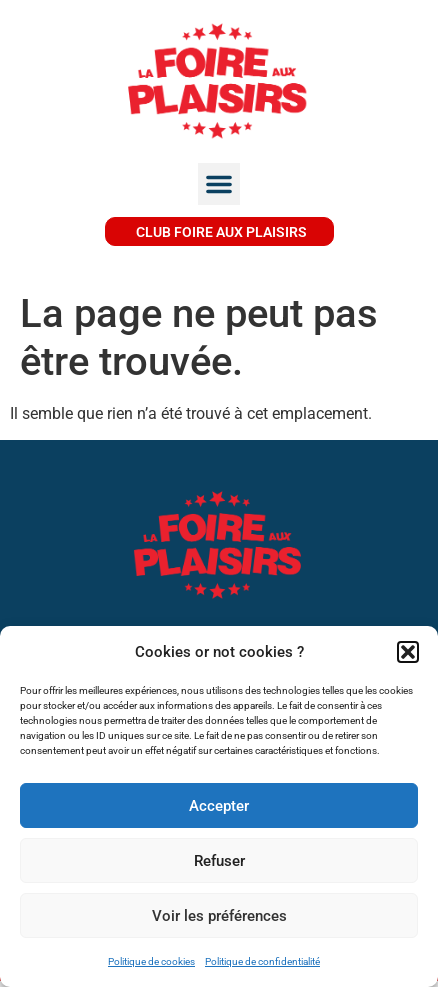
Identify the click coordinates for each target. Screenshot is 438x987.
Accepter (219, 806)
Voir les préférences (219, 916)
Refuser (219, 861)
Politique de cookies (151, 961)
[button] (408, 652)
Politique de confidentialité (262, 961)
